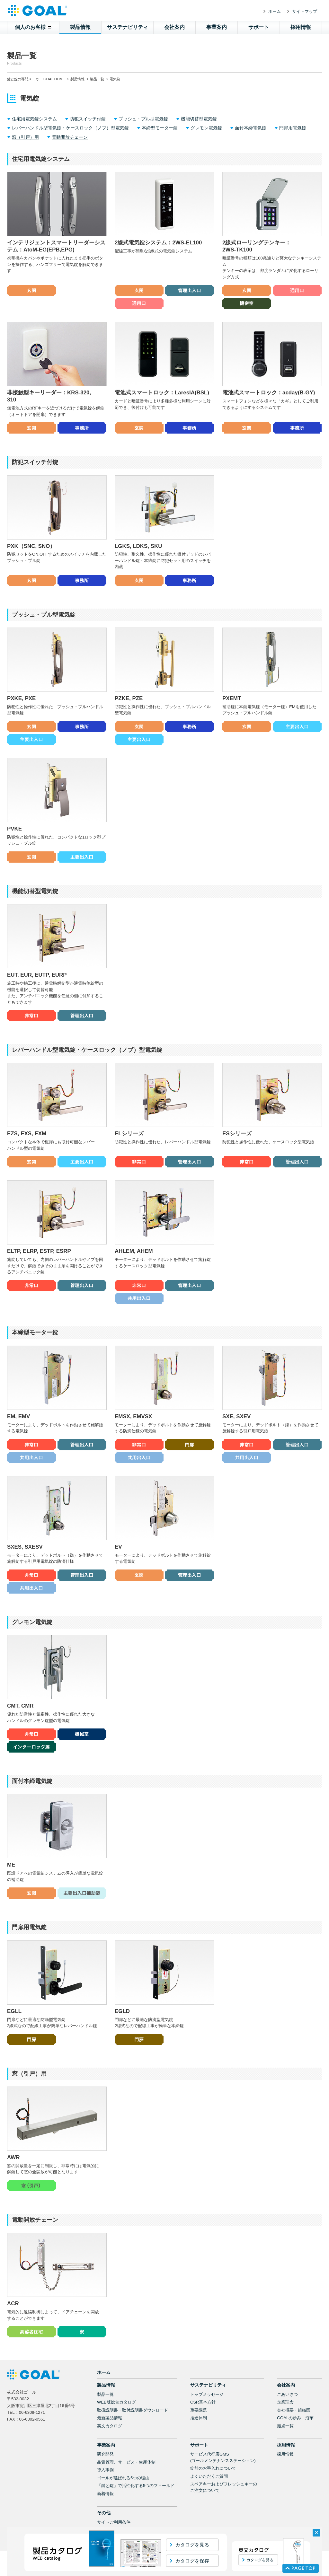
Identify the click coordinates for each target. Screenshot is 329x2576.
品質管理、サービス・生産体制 (126, 2452)
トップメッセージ (207, 2384)
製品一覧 (97, 79)
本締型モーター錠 (160, 127)
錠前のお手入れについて (213, 2458)
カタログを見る (192, 2544)
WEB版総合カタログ (116, 2392)
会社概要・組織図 (293, 2400)
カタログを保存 (192, 2560)
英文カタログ (109, 2416)
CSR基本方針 (203, 2392)
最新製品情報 (109, 2408)
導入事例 (105, 2460)
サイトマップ (304, 11)
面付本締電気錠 (250, 127)
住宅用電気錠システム (34, 118)
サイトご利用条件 (113, 2512)
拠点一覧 (285, 2416)
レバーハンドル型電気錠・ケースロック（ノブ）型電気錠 (70, 127)
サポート (258, 27)
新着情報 (105, 2484)
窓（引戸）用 (25, 137)
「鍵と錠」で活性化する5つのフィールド (135, 2476)
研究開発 (105, 2444)
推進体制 (198, 2408)
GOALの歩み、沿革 (295, 2408)
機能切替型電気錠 (199, 118)
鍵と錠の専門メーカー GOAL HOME (36, 79)
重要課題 (198, 2400)
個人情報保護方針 (113, 2520)
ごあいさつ (287, 2384)
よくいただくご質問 (209, 2466)
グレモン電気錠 (206, 127)
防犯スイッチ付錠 (88, 118)
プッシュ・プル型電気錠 (143, 118)
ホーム (274, 11)
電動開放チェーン (70, 137)
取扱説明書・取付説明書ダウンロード (132, 2400)
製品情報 (80, 27)
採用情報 (300, 27)
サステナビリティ (127, 27)
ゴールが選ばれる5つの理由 (123, 2468)
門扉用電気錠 (292, 127)
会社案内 (174, 27)
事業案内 (216, 27)
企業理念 (285, 2392)
